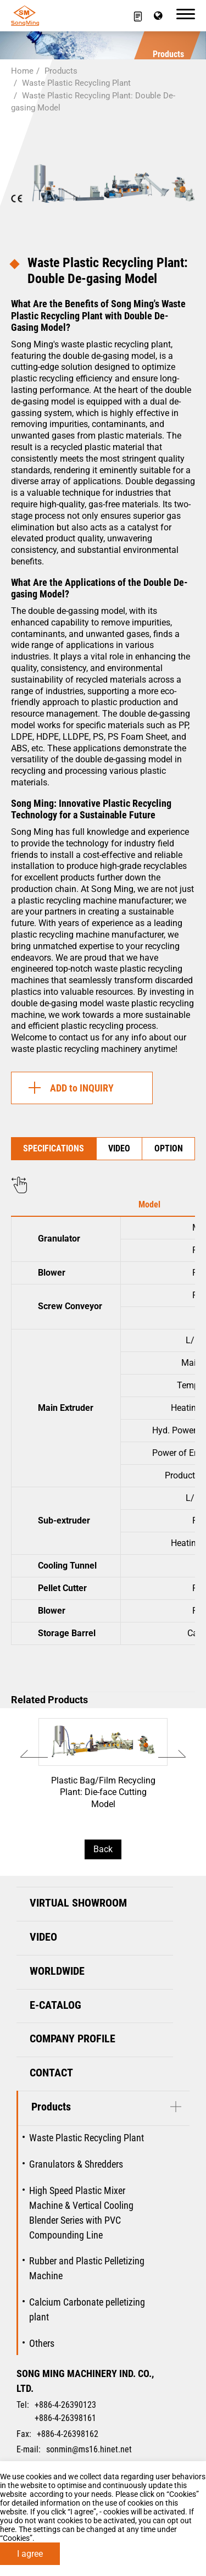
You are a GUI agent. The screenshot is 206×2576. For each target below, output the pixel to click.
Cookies (182, 2494)
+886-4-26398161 (65, 2418)
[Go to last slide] (34, 1753)
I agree (30, 2554)
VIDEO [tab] (119, 1148)
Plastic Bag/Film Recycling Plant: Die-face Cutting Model (103, 1770)
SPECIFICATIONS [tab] (53, 1148)
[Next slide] (172, 1753)
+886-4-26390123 (65, 2405)
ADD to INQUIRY (68, 1088)
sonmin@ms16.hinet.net (89, 2449)
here (7, 2529)
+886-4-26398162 (67, 2434)
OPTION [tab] (168, 1148)
